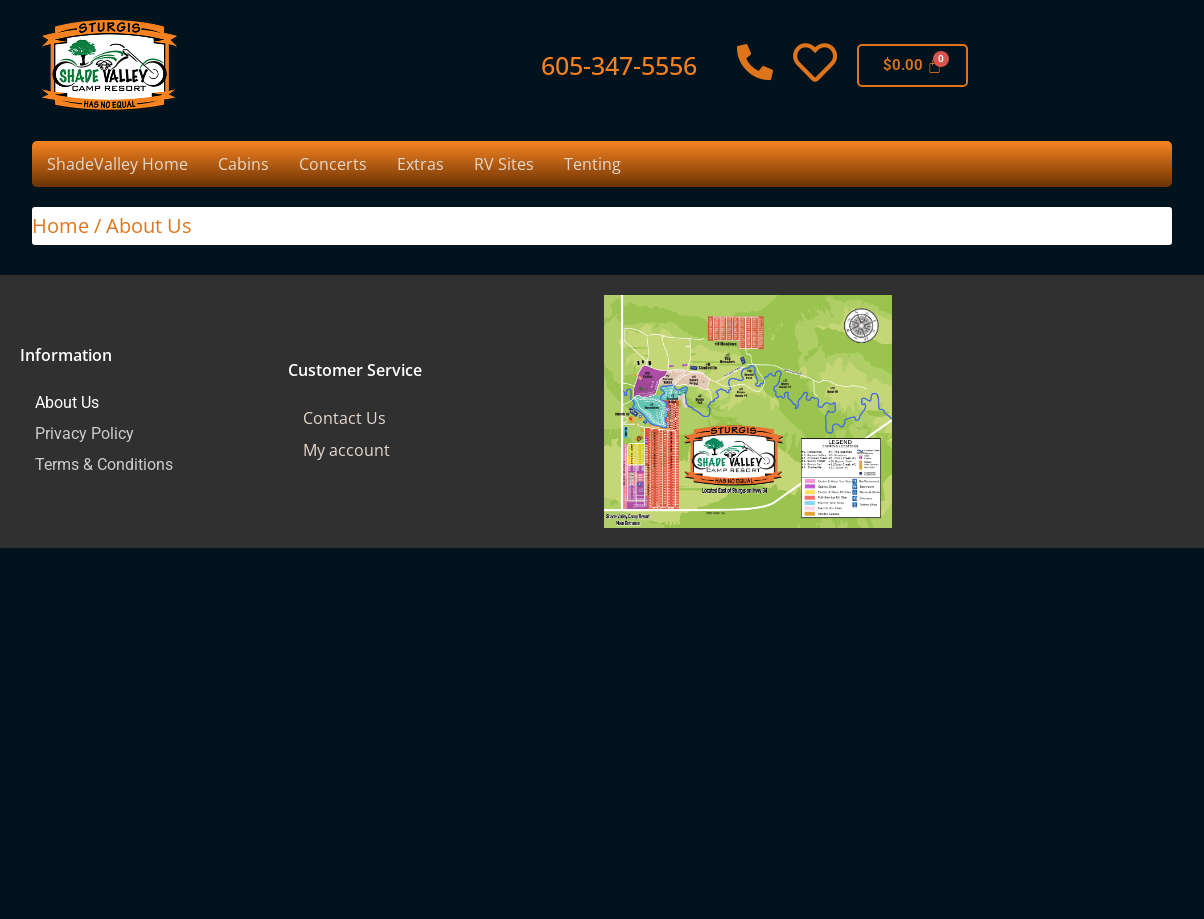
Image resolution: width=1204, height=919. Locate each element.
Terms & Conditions (104, 464)
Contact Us (344, 418)
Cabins (243, 164)
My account (346, 450)
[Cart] (913, 65)
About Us (67, 402)
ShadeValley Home (117, 164)
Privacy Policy (84, 433)
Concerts (333, 164)
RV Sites (504, 164)
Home (60, 225)
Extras (420, 164)
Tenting (592, 164)
